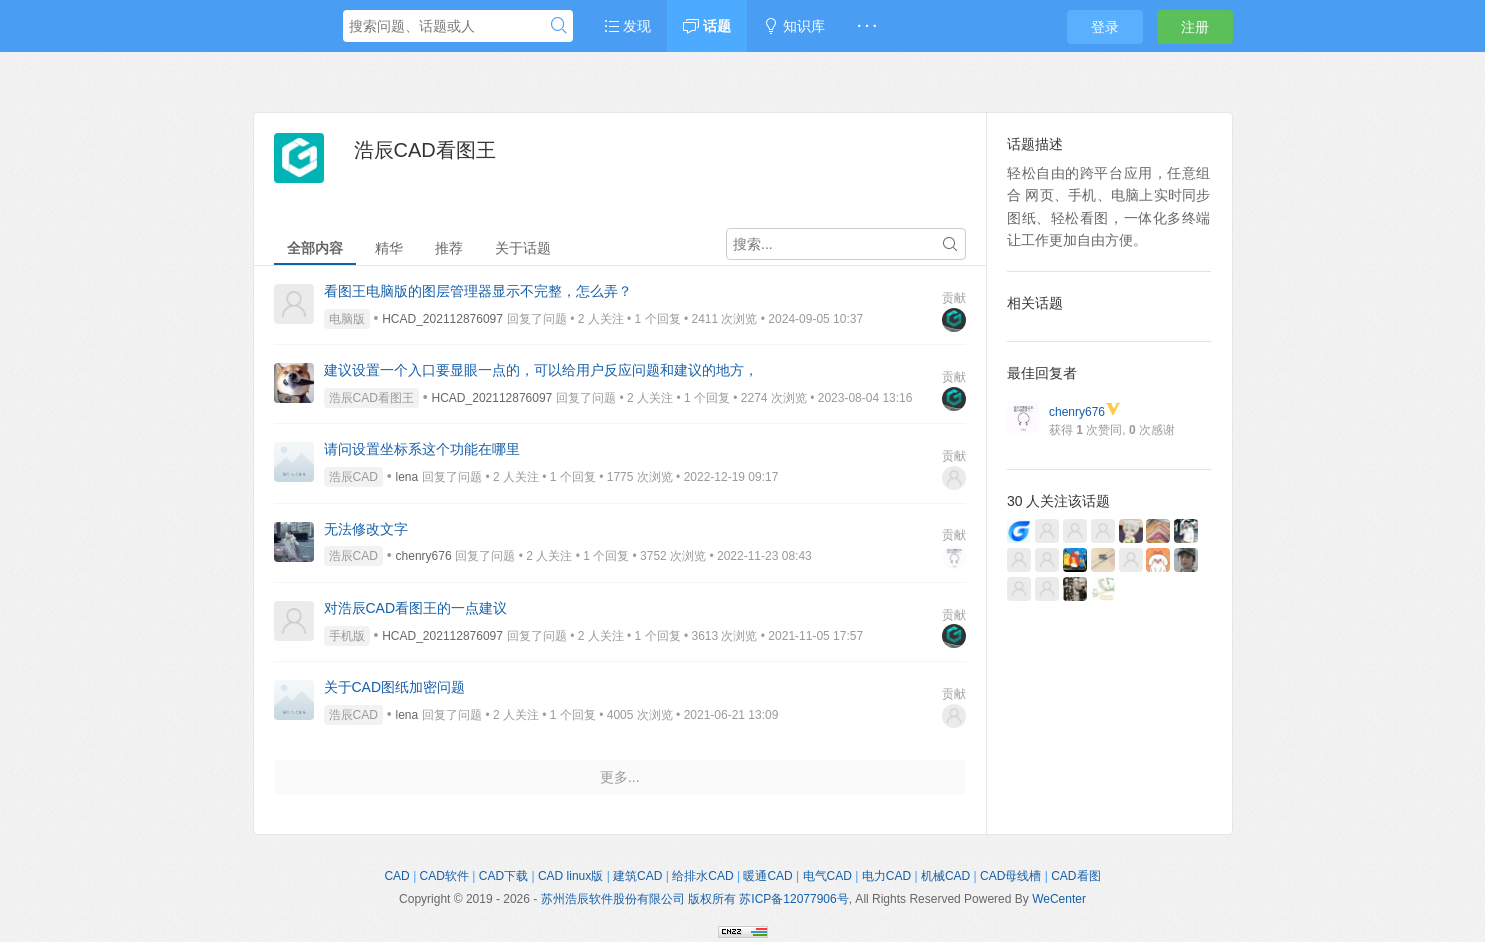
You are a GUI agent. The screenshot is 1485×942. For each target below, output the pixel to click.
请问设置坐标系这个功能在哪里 (422, 449)
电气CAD (827, 876)
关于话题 (523, 248)
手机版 (347, 636)
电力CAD (886, 876)
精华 (389, 248)
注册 (1195, 27)
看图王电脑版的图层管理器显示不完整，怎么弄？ (478, 291)
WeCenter (1059, 899)
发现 (628, 26)
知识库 (794, 26)
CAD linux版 (570, 876)
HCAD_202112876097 (442, 319)
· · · (866, 26)
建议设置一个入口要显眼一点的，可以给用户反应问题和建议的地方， (541, 370)
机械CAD (945, 876)
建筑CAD (637, 876)
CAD (396, 876)
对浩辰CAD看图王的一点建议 (416, 608)
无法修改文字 (366, 529)
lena (407, 477)
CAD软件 (444, 876)
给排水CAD (702, 876)
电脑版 (347, 319)
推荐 (449, 248)
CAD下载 (503, 876)
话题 (707, 26)
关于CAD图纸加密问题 (395, 687)
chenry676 (424, 556)
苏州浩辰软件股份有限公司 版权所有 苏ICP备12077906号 (695, 899)
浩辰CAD (353, 477)
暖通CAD (767, 876)
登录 (1105, 27)
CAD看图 (1075, 876)
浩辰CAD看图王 (371, 398)
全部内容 (315, 248)
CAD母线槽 (1010, 876)
